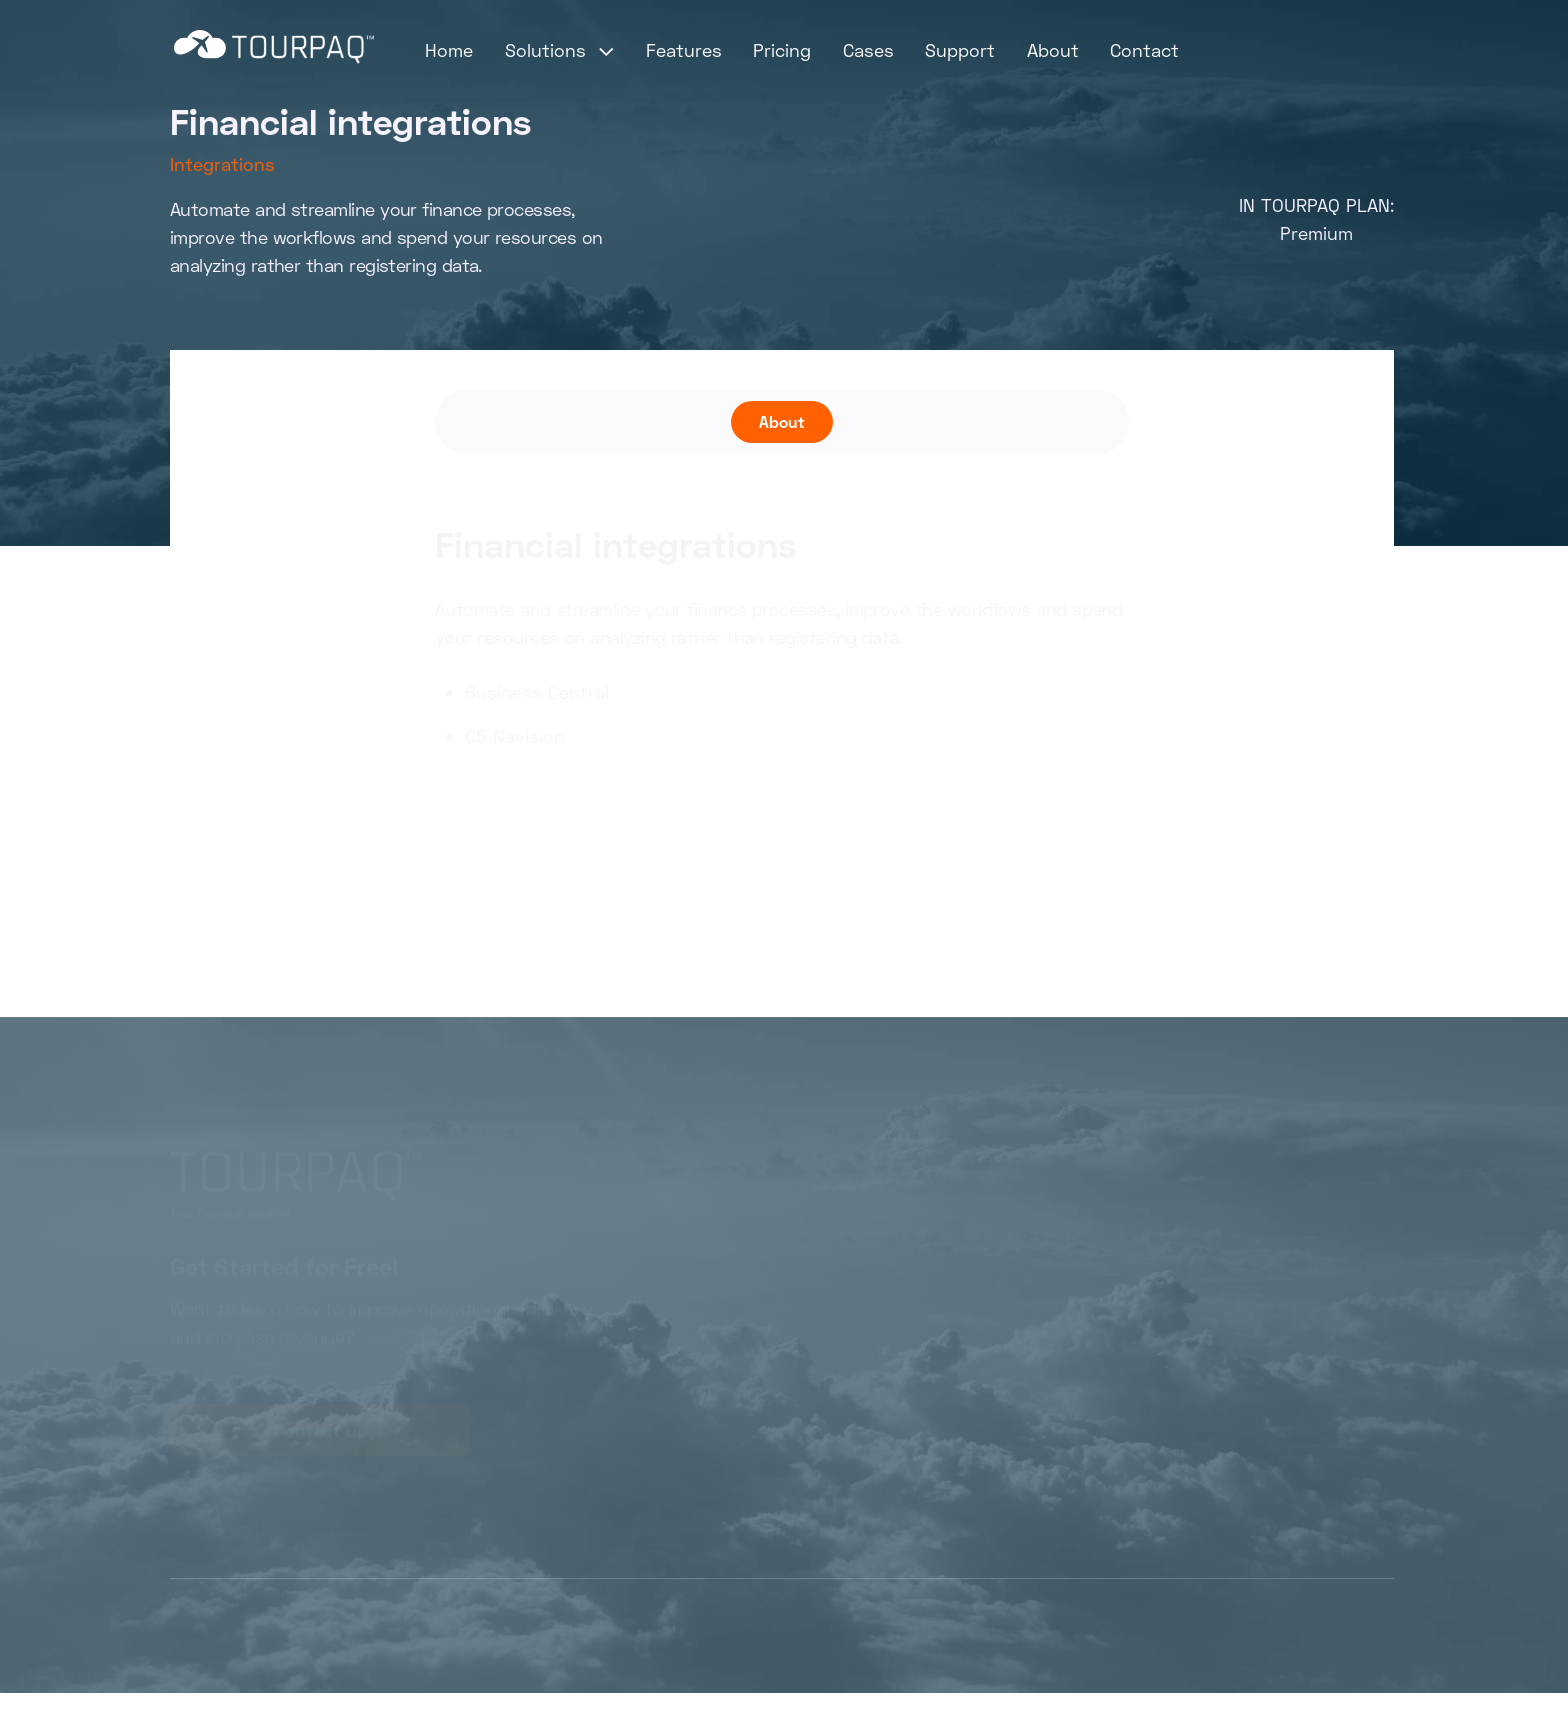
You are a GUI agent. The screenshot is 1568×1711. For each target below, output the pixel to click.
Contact (1144, 50)
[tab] (782, 422)
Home (449, 50)
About (1053, 50)
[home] (274, 47)
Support (960, 50)
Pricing (782, 50)
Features (684, 50)
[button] (560, 50)
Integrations (222, 164)
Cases (868, 50)
